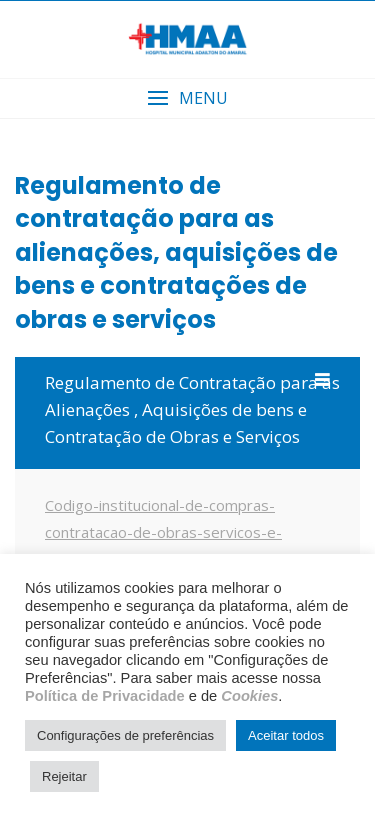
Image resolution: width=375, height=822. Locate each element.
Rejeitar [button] (64, 776)
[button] (187, 98)
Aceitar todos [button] (286, 735)
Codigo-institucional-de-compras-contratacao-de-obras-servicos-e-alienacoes (163, 532)
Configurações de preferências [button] (125, 735)
